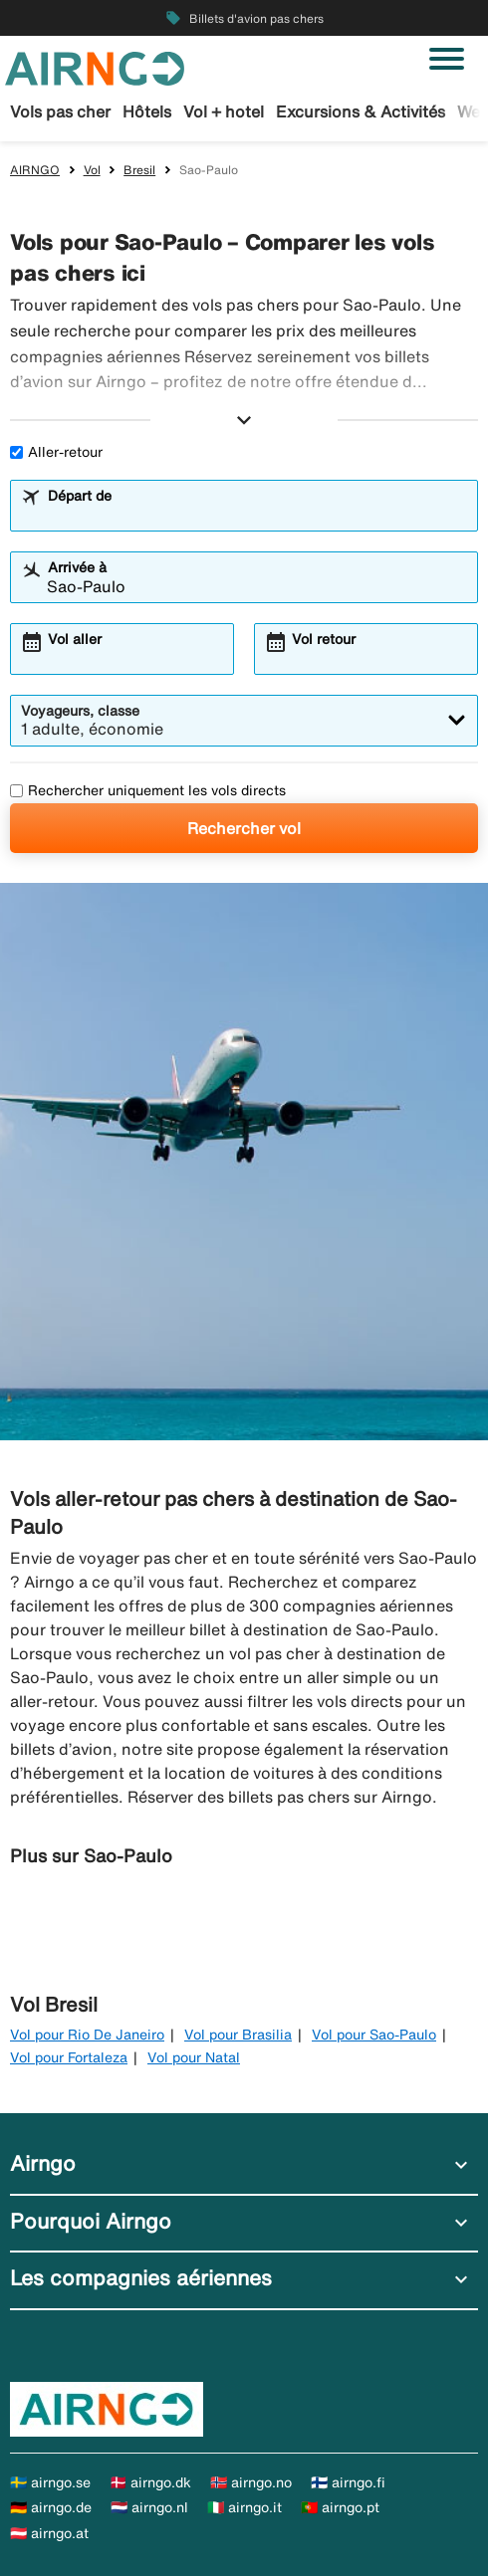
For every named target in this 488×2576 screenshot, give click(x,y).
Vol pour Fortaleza (68, 2057)
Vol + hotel (223, 111)
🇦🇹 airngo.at (49, 2533)
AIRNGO (35, 169)
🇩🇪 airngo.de (51, 2507)
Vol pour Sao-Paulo (374, 2034)
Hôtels (146, 111)
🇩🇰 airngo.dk (150, 2482)
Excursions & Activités (360, 111)
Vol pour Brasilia (238, 2034)
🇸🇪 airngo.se (50, 2482)
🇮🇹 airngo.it (244, 2507)
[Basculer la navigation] (446, 59)
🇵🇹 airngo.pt (340, 2507)
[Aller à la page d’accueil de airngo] (94, 67)
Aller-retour (56, 452)
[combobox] (257, 515)
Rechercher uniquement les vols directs (148, 790)
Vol (92, 169)
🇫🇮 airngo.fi (348, 2482)
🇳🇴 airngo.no (251, 2482)
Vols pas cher (60, 111)
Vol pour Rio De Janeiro (87, 2034)
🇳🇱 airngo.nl (149, 2507)
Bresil (139, 169)
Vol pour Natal (193, 2057)
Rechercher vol (244, 828)
